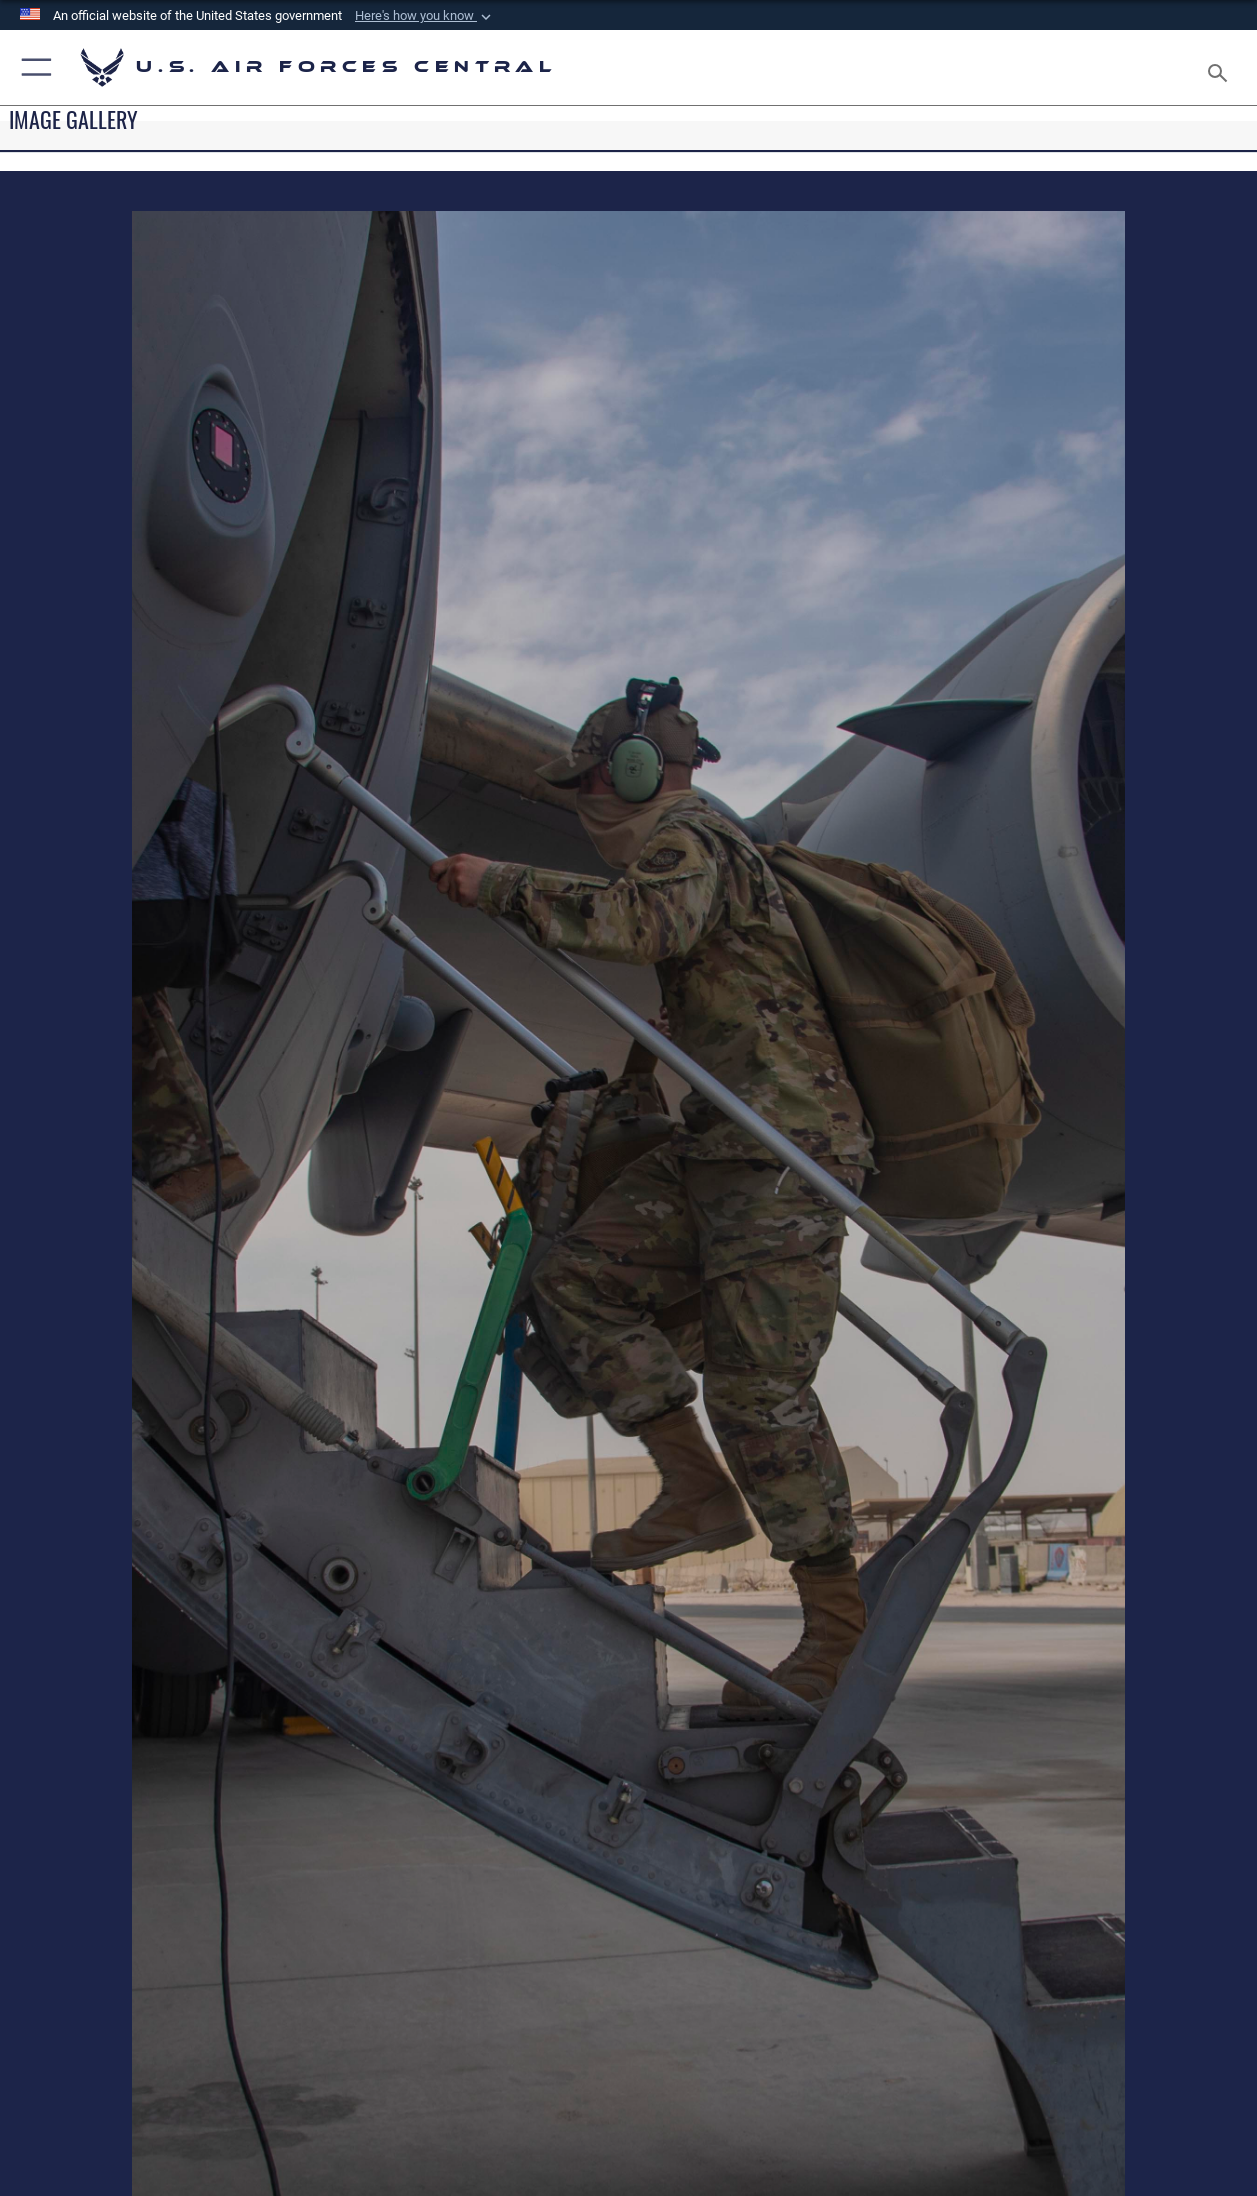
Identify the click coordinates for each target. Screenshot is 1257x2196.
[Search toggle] (1222, 67)
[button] (425, 16)
